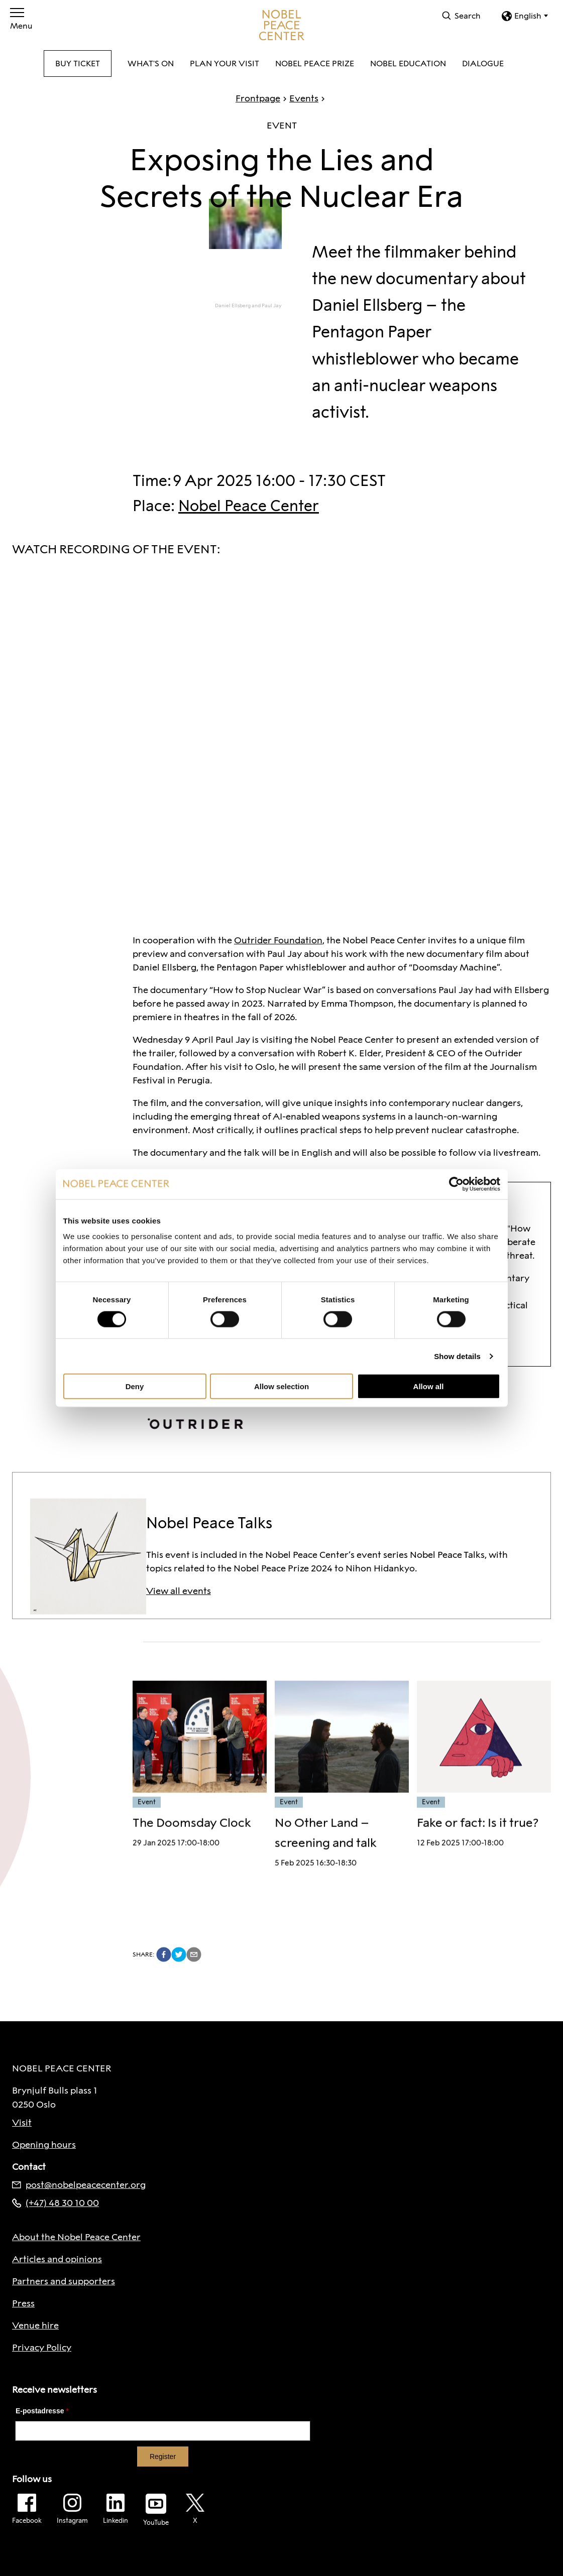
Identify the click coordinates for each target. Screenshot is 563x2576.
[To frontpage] (281, 25)
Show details (457, 1356)
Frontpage (258, 98)
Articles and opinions (57, 2259)
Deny (135, 1386)
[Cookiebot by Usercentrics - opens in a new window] (456, 1183)
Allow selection (281, 1386)
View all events (178, 1591)
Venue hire (35, 2325)
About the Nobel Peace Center (76, 2237)
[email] (193, 1954)
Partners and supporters (63, 2281)
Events (299, 98)
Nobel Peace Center (248, 506)
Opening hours (44, 2144)
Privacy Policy (41, 2347)
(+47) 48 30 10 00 (55, 2203)
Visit (22, 2122)
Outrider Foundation (278, 940)
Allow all (428, 1386)
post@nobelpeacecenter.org (79, 2185)
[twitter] (178, 1954)
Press (23, 2303)
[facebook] (163, 1954)
